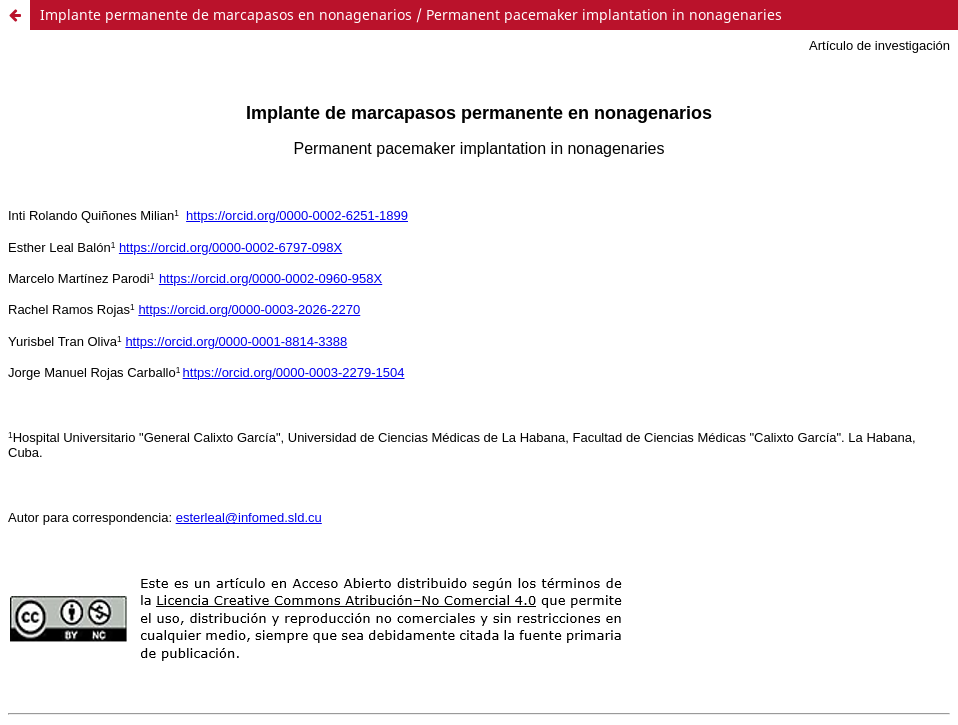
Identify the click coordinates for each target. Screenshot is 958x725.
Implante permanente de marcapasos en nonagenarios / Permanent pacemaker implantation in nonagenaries (411, 14)
